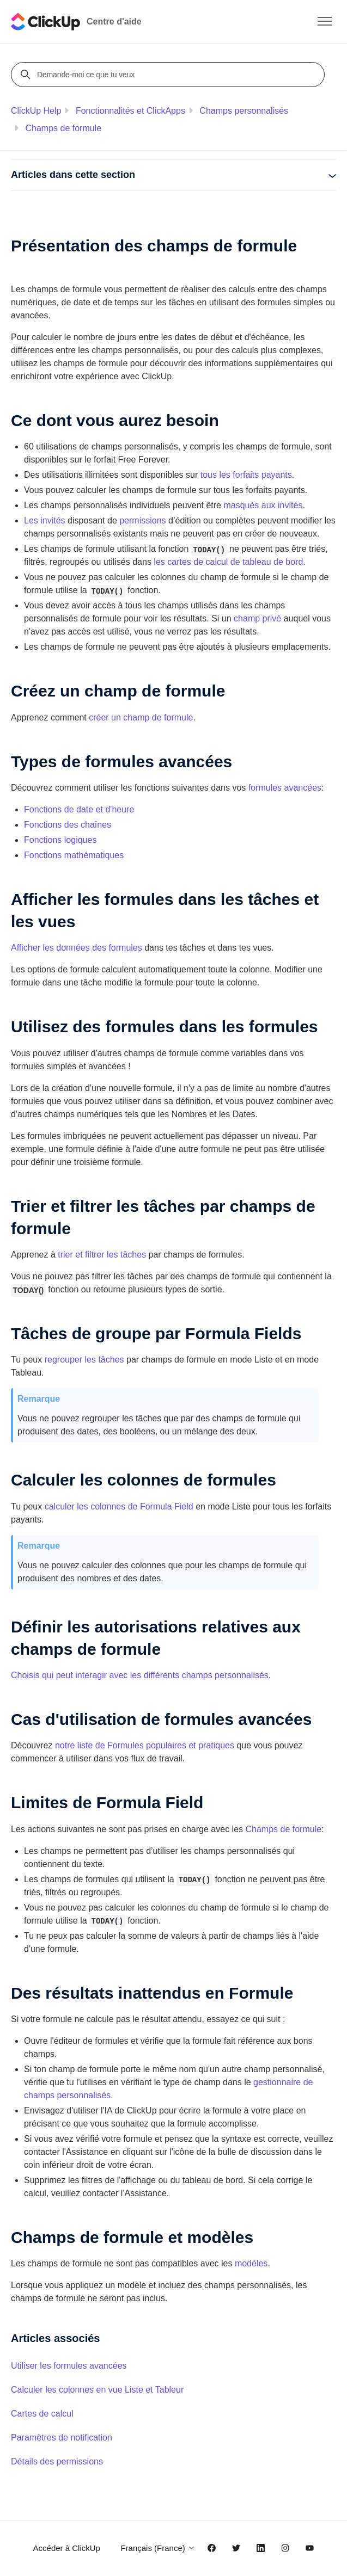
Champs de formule (63, 128)
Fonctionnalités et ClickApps (130, 110)
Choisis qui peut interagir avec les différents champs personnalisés (140, 1675)
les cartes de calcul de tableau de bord (228, 561)
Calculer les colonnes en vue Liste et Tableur (97, 2389)
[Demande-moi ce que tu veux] (169, 74)
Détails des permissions (57, 2461)
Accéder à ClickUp (66, 2548)
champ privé (257, 618)
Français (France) (158, 2548)
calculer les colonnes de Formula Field (119, 1506)
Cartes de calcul (42, 2413)
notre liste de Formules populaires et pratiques (144, 1745)
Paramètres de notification (61, 2437)
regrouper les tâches (84, 1359)
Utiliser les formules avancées (69, 2365)
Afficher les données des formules (76, 947)
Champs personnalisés (243, 110)
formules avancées (284, 787)
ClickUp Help (36, 110)
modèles (251, 2263)
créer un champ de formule (141, 717)
